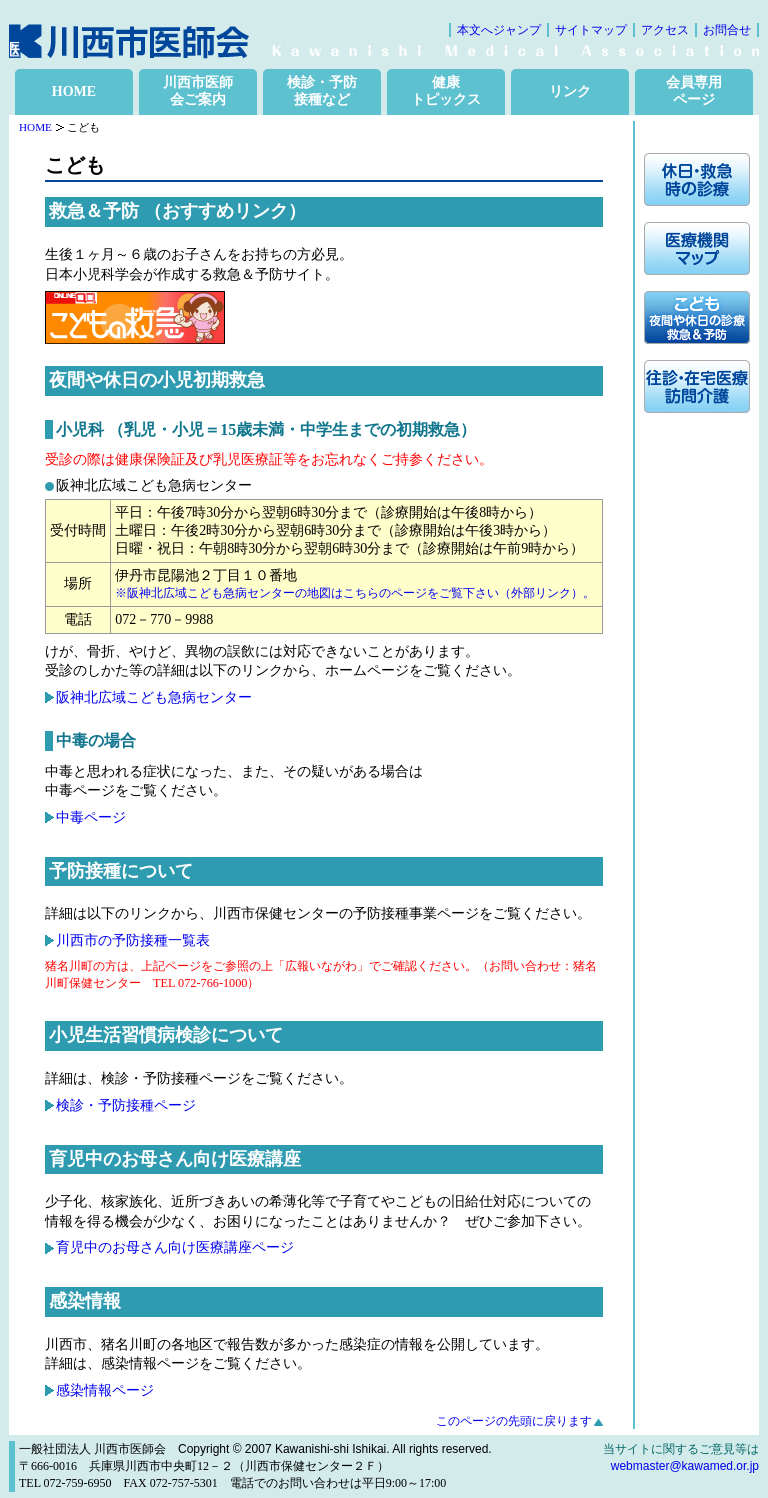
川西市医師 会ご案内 (198, 91)
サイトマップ (591, 30)
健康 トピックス (446, 91)
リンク (570, 91)
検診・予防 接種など (322, 91)
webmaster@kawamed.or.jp (685, 1466)
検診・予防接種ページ (126, 1105)
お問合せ (727, 30)
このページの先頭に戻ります (514, 1421)
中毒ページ (91, 817)
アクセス (665, 30)
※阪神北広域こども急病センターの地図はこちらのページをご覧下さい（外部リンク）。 (355, 593)
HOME (74, 91)
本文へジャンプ (499, 30)
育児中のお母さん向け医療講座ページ (175, 1247)
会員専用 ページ (694, 91)
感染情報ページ (105, 1390)
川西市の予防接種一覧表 (133, 940)
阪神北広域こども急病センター (154, 697)
